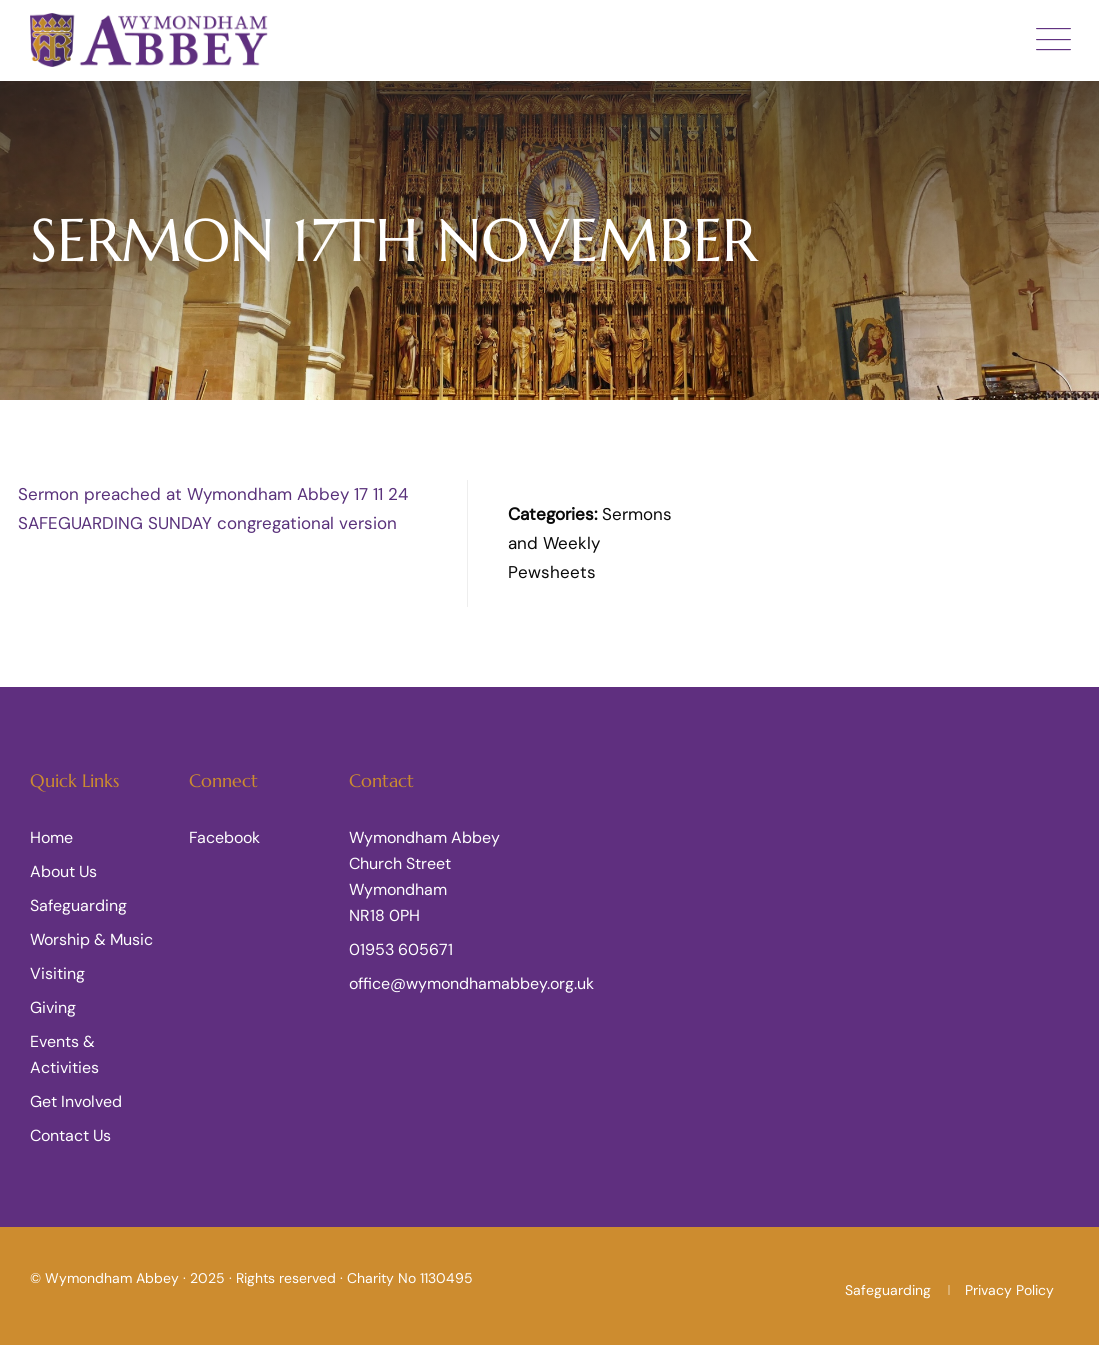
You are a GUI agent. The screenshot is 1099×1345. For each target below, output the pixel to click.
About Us (63, 871)
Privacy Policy (1009, 1290)
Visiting (57, 973)
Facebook (224, 837)
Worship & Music (91, 939)
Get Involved (76, 1101)
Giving (53, 1007)
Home (51, 837)
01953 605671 (401, 949)
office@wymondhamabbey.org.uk (471, 983)
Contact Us (70, 1135)
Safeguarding (78, 905)
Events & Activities (64, 1054)
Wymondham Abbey (112, 1278)
